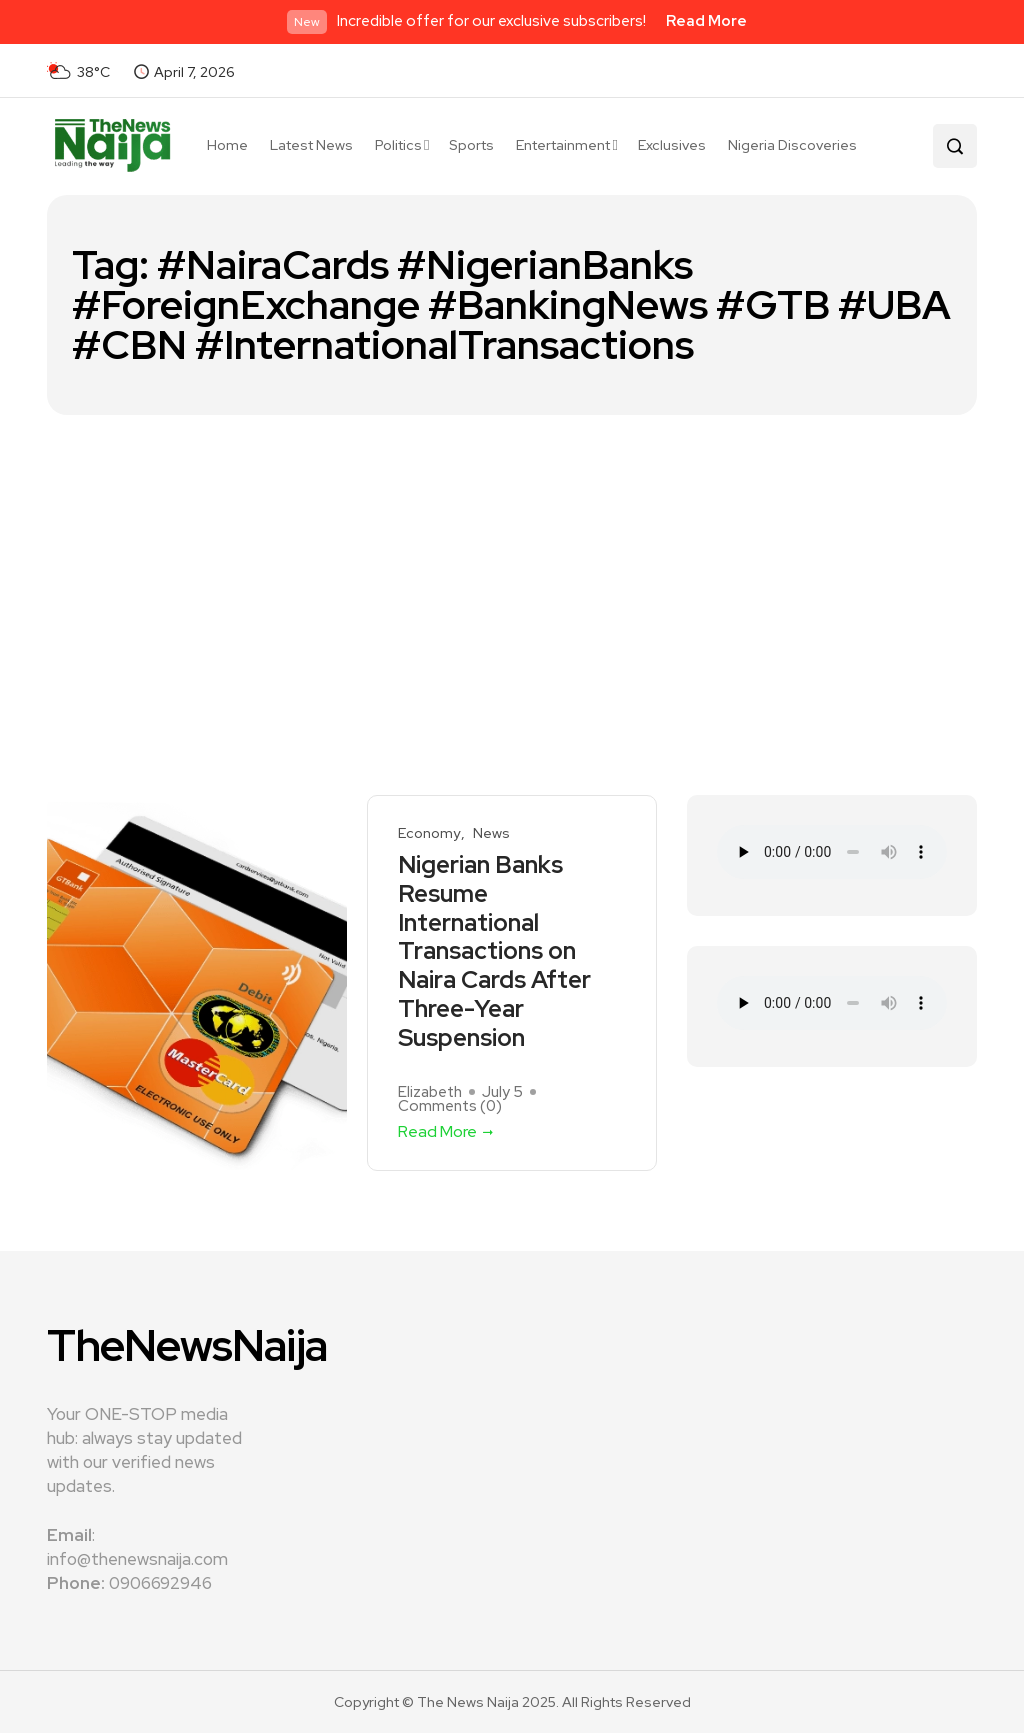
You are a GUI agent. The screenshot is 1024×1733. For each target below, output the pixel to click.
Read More (706, 21)
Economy (429, 833)
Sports (471, 145)
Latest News (311, 145)
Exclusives (672, 145)
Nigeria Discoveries (792, 145)
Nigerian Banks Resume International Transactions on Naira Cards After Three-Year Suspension (494, 952)
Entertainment (563, 145)
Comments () (450, 1106)
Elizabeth (430, 1092)
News (491, 833)
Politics (398, 145)
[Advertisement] (512, 565)
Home (227, 145)
